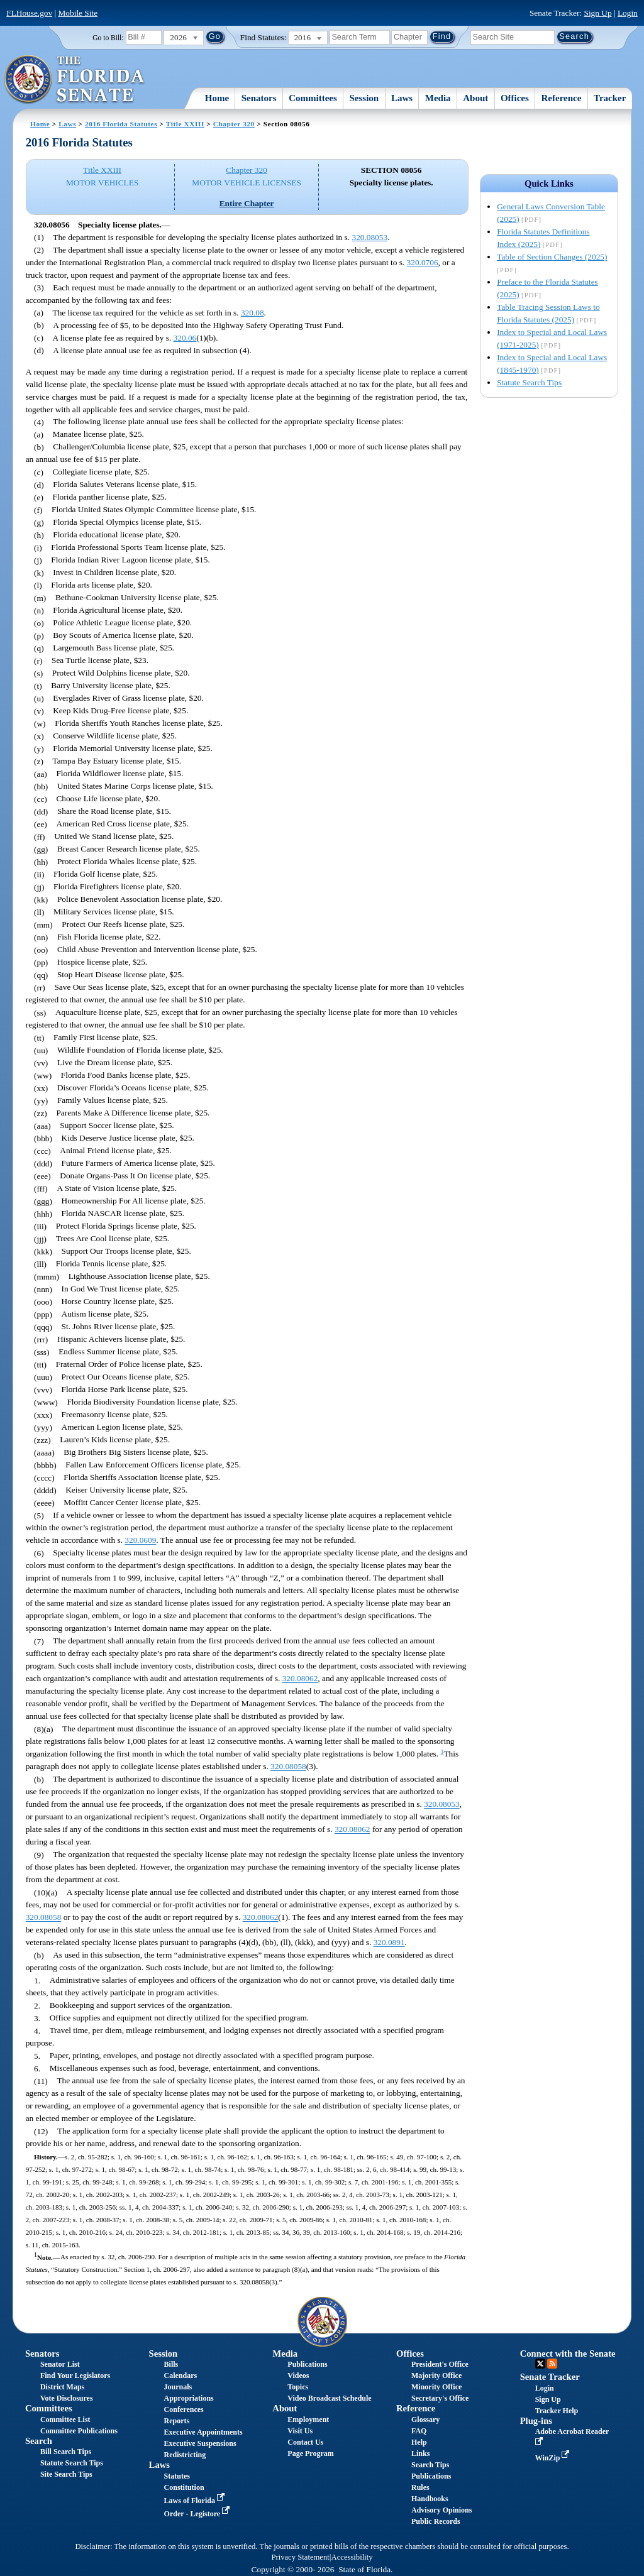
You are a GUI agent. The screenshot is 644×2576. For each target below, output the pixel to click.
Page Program (310, 2453)
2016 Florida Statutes (121, 124)
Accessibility (352, 2557)
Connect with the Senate (568, 2354)
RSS (552, 2364)
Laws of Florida (195, 2500)
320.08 (252, 312)
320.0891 (389, 1943)
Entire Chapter (246, 203)
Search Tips (430, 2464)
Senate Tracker (550, 2377)
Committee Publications (79, 2430)
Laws (402, 98)
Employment (308, 2419)
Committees (313, 98)
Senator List (60, 2364)
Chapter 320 (234, 124)
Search (38, 2441)
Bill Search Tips (65, 2451)
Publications (307, 2364)
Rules (420, 2487)
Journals (178, 2386)
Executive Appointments (203, 2432)
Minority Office (436, 2386)
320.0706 (422, 262)
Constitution (184, 2487)
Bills (171, 2364)
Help (419, 2442)
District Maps (62, 2386)
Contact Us (305, 2442)
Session (364, 98)
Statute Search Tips (529, 382)
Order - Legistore (198, 2513)
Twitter (540, 2364)
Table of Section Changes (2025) (552, 256)
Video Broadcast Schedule (329, 2398)
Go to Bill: (107, 37)
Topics (297, 2386)
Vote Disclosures (66, 2398)
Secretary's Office (440, 2398)
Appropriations (189, 2398)
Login (628, 13)
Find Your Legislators (75, 2375)
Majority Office (436, 2375)
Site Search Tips (66, 2474)
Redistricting (185, 2454)
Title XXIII (185, 124)
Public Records (435, 2521)
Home (217, 98)
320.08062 (300, 1679)
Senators (259, 98)
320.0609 (140, 1540)
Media (438, 98)
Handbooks (429, 2498)
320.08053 (369, 237)
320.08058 (288, 1767)
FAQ (418, 2430)
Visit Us (300, 2430)
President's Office (440, 2364)
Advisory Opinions (441, 2510)
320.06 (185, 338)
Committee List (65, 2419)
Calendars (180, 2375)
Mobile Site (78, 13)
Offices (515, 98)
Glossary (425, 2419)
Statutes (177, 2476)
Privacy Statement (300, 2557)
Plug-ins (536, 2421)
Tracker (610, 98)
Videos (298, 2375)
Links (420, 2453)
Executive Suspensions (200, 2443)
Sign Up (598, 13)
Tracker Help (557, 2410)
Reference (561, 98)
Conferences (184, 2409)
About (475, 98)
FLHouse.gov (29, 13)
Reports (177, 2420)
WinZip (553, 2457)
